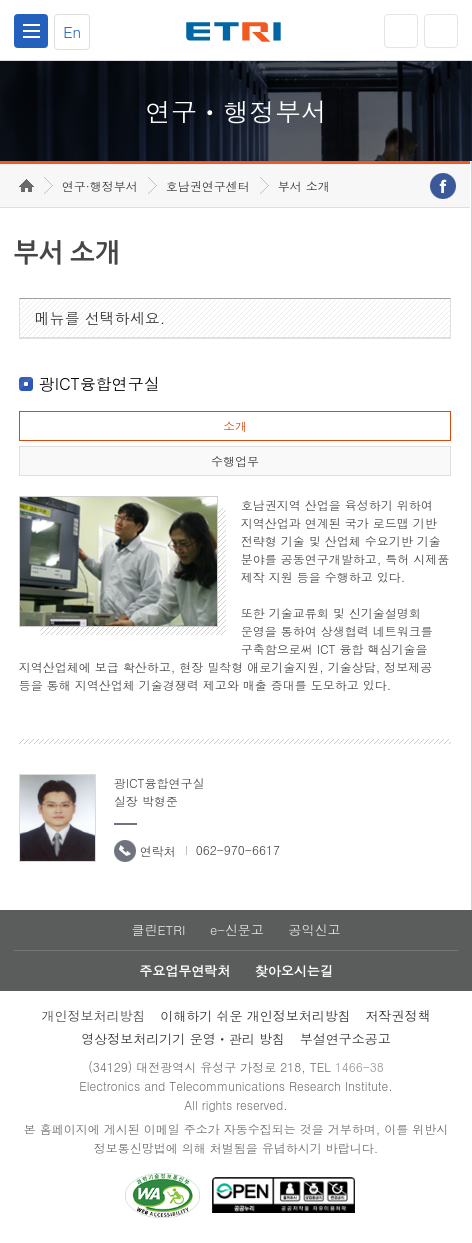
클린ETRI (158, 929)
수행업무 (235, 460)
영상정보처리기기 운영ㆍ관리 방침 (183, 1038)
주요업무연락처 (184, 970)
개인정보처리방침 (93, 1015)
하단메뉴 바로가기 (0, 0)
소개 (235, 425)
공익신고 (315, 929)
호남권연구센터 (208, 185)
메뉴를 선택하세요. (100, 317)
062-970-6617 (238, 849)
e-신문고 (237, 929)
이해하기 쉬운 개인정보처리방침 (255, 1015)
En (72, 31)
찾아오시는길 (294, 970)
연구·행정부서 (100, 185)
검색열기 (441, 31)
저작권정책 (398, 1015)
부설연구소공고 (345, 1038)
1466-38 (359, 1066)
